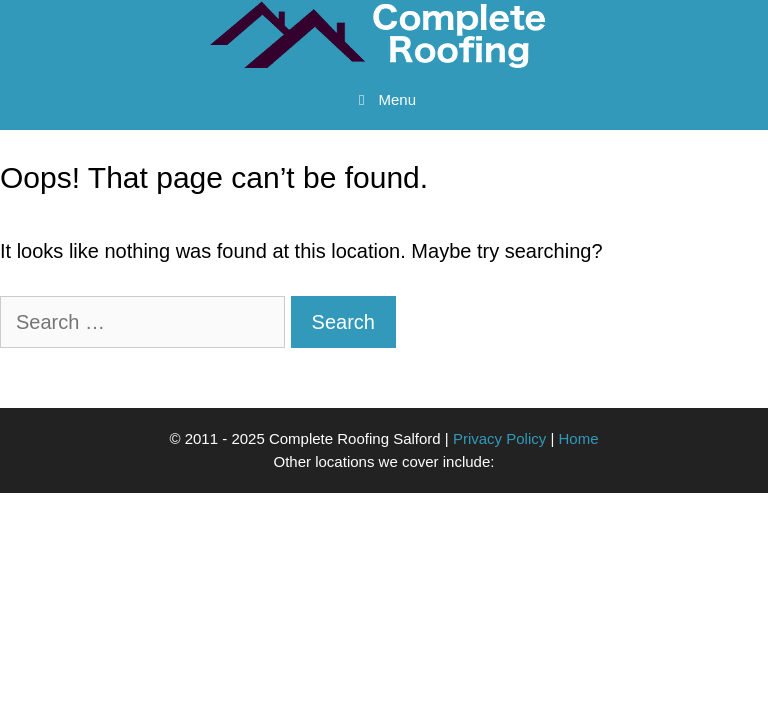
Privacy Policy (499, 438)
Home (579, 438)
